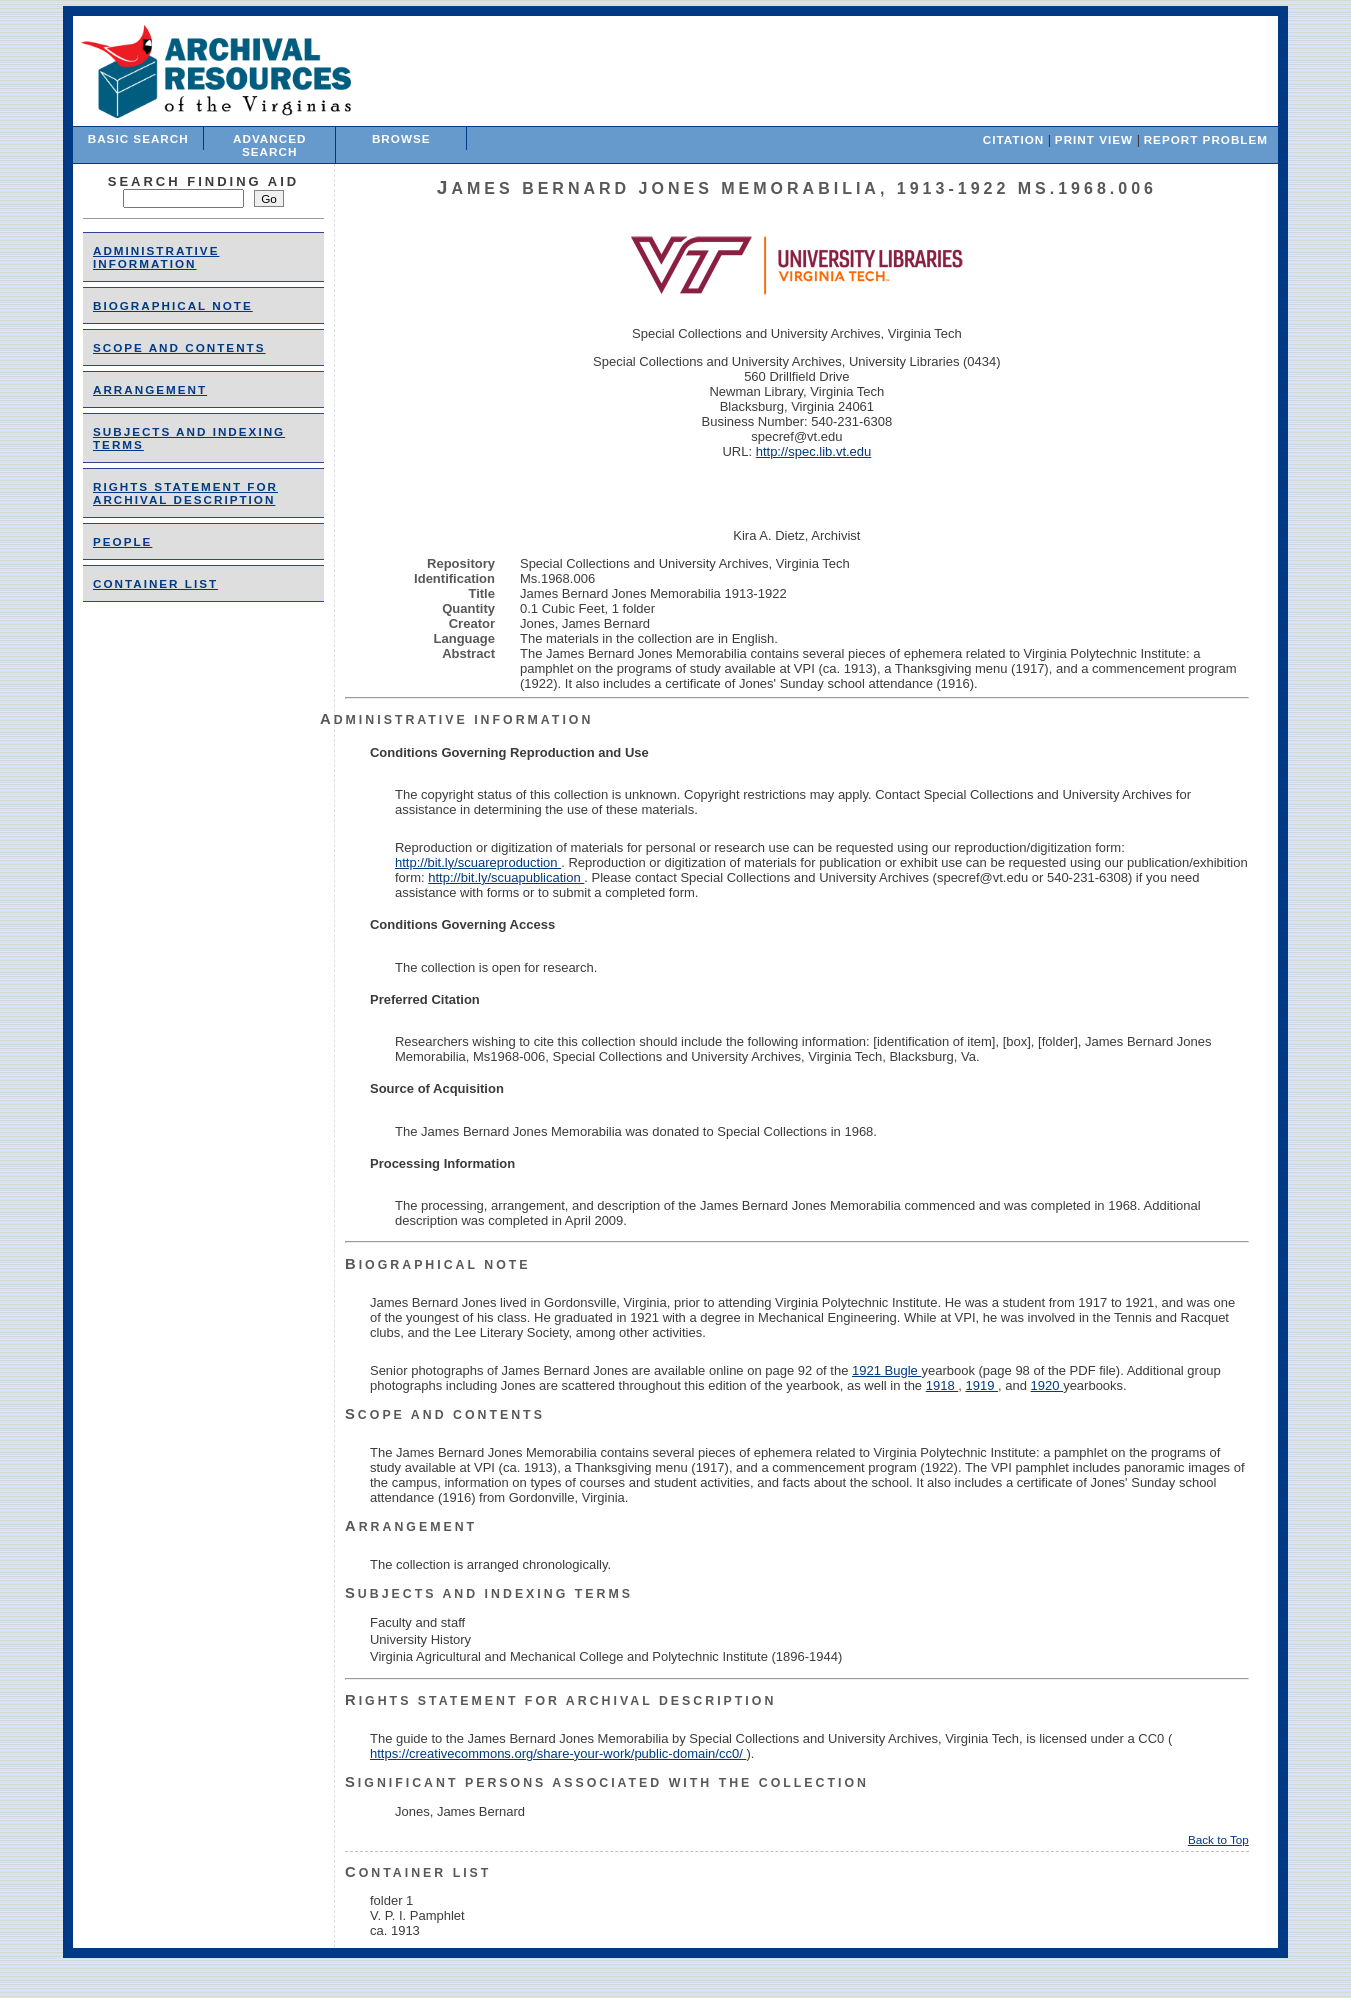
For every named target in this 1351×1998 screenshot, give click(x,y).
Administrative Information (156, 257)
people (122, 541)
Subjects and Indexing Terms (489, 1594)
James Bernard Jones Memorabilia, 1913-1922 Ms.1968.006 (797, 188)
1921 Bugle (886, 1370)
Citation (1013, 139)
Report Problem (1206, 139)
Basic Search (138, 138)
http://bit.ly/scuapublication (506, 877)
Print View (1094, 139)
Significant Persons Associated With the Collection (607, 1783)
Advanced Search (269, 145)
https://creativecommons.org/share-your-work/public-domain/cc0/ (558, 1753)
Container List (155, 583)
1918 (942, 1385)
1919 (982, 1385)
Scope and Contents (179, 347)
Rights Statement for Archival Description (185, 493)
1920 (1047, 1385)
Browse (401, 138)
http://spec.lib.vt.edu (814, 451)
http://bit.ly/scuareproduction (478, 862)
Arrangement (150, 389)
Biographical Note (173, 305)
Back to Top (1218, 1839)
